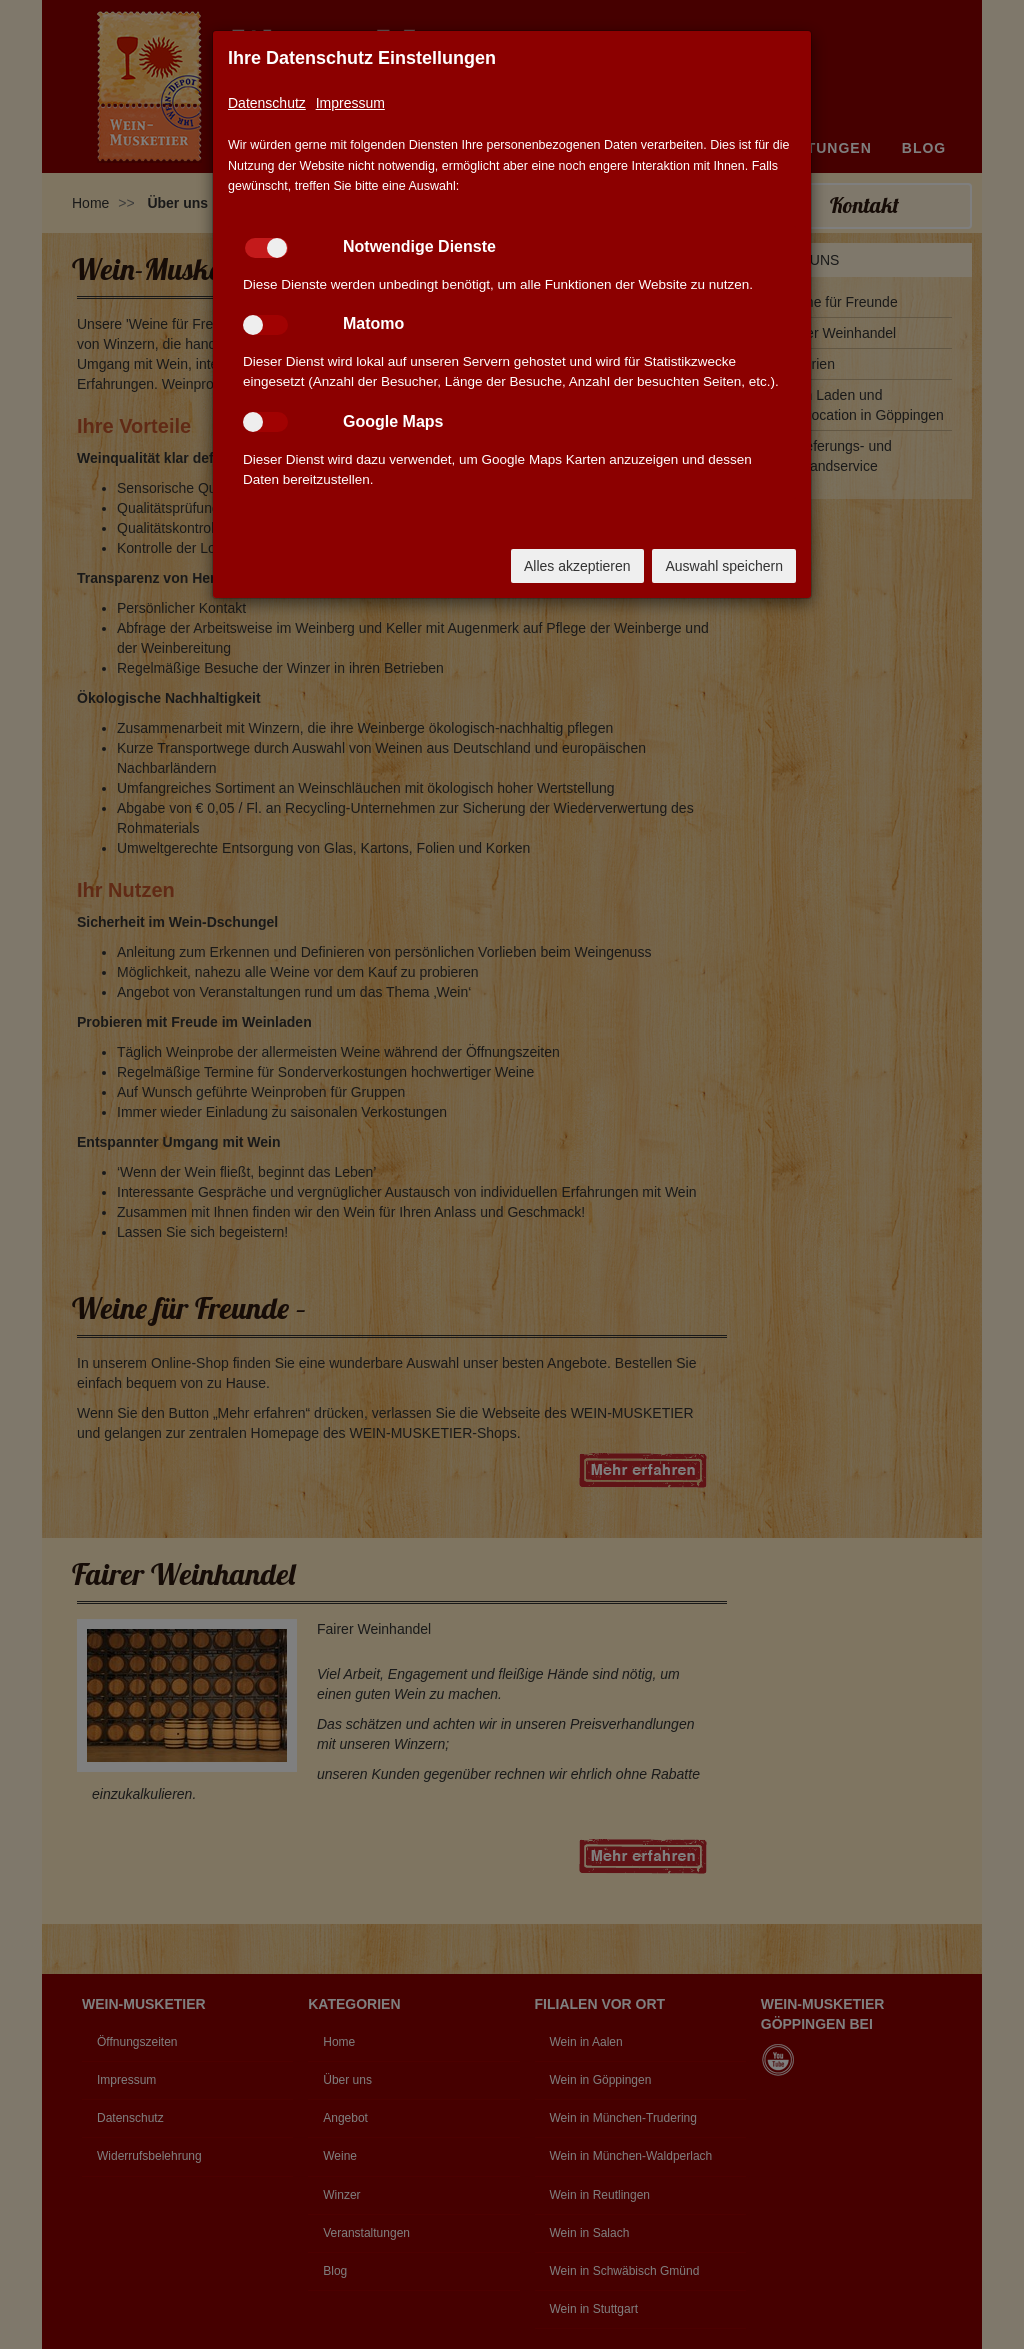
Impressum (350, 103)
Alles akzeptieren (577, 566)
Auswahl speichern (724, 566)
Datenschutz (267, 103)
